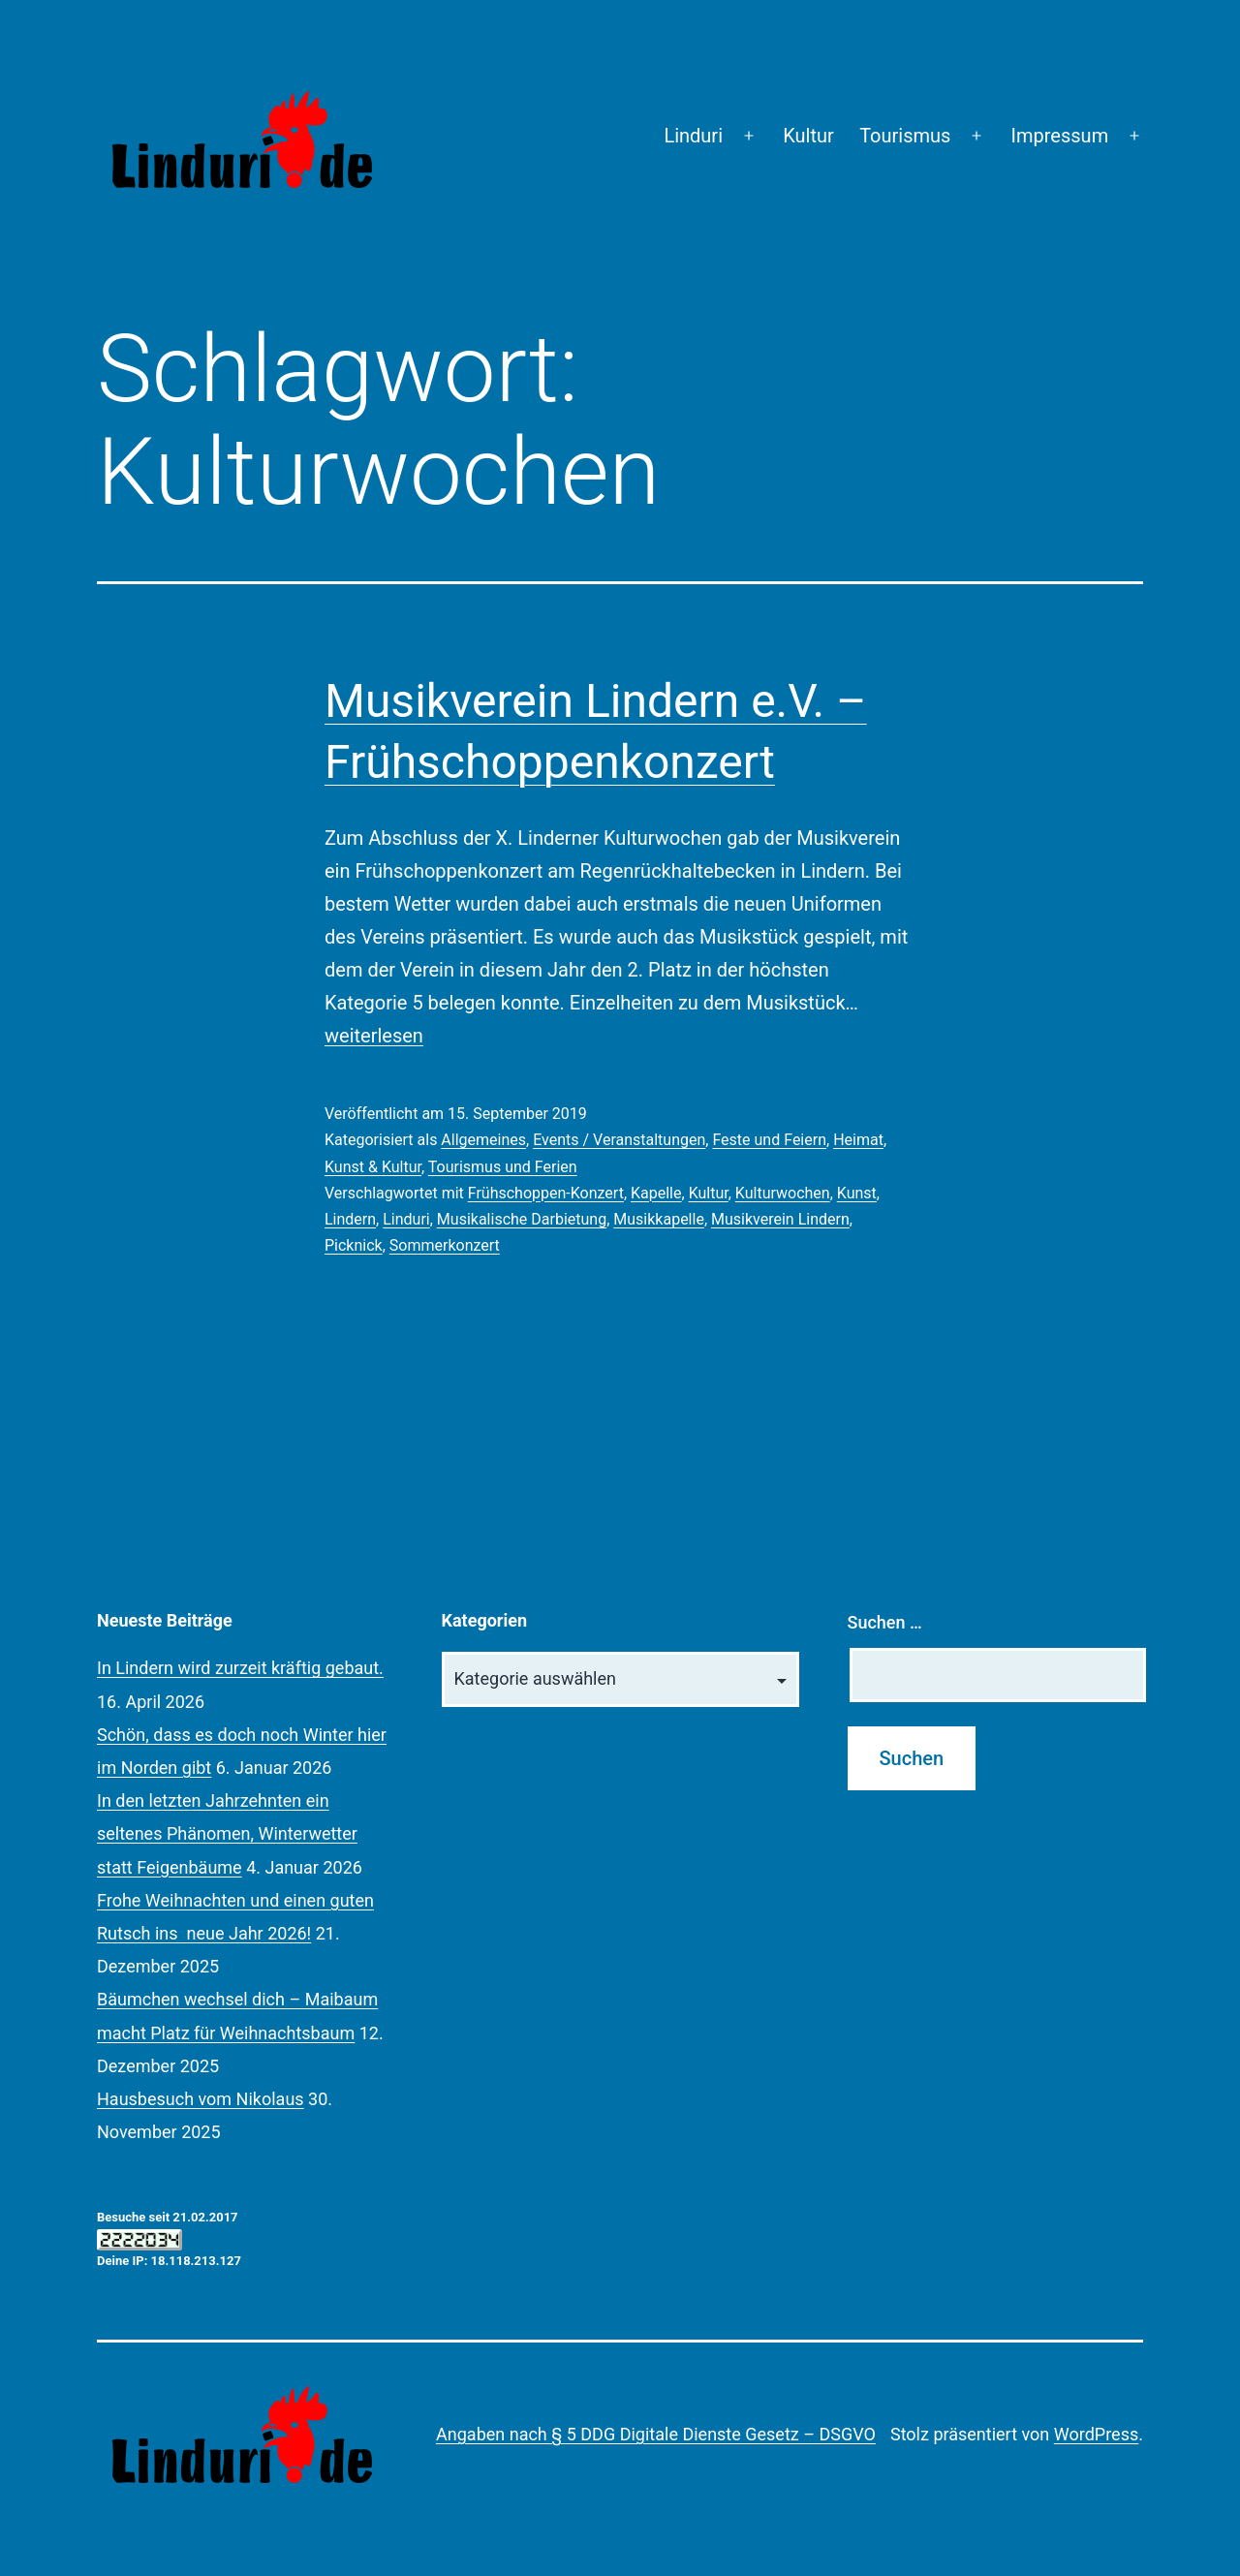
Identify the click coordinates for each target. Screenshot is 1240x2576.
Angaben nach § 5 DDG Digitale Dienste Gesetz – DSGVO (656, 2434)
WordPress (1096, 2434)
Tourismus (904, 135)
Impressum (1060, 135)
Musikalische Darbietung (521, 1219)
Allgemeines (483, 1140)
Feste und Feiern (769, 1140)
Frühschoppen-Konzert (546, 1193)
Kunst (857, 1193)
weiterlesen (374, 1035)
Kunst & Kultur (373, 1167)
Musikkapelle (658, 1219)
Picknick (354, 1245)
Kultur (808, 135)
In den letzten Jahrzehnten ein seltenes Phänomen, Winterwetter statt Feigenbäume (227, 1833)
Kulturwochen (782, 1193)
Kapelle (656, 1193)
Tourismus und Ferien (502, 1167)
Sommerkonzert (444, 1245)
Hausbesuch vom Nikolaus (200, 2099)
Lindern (350, 1219)
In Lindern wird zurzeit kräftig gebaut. (240, 1668)
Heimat (858, 1140)
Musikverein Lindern (780, 1219)
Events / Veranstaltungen (619, 1140)
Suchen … (885, 1622)
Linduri (693, 135)
